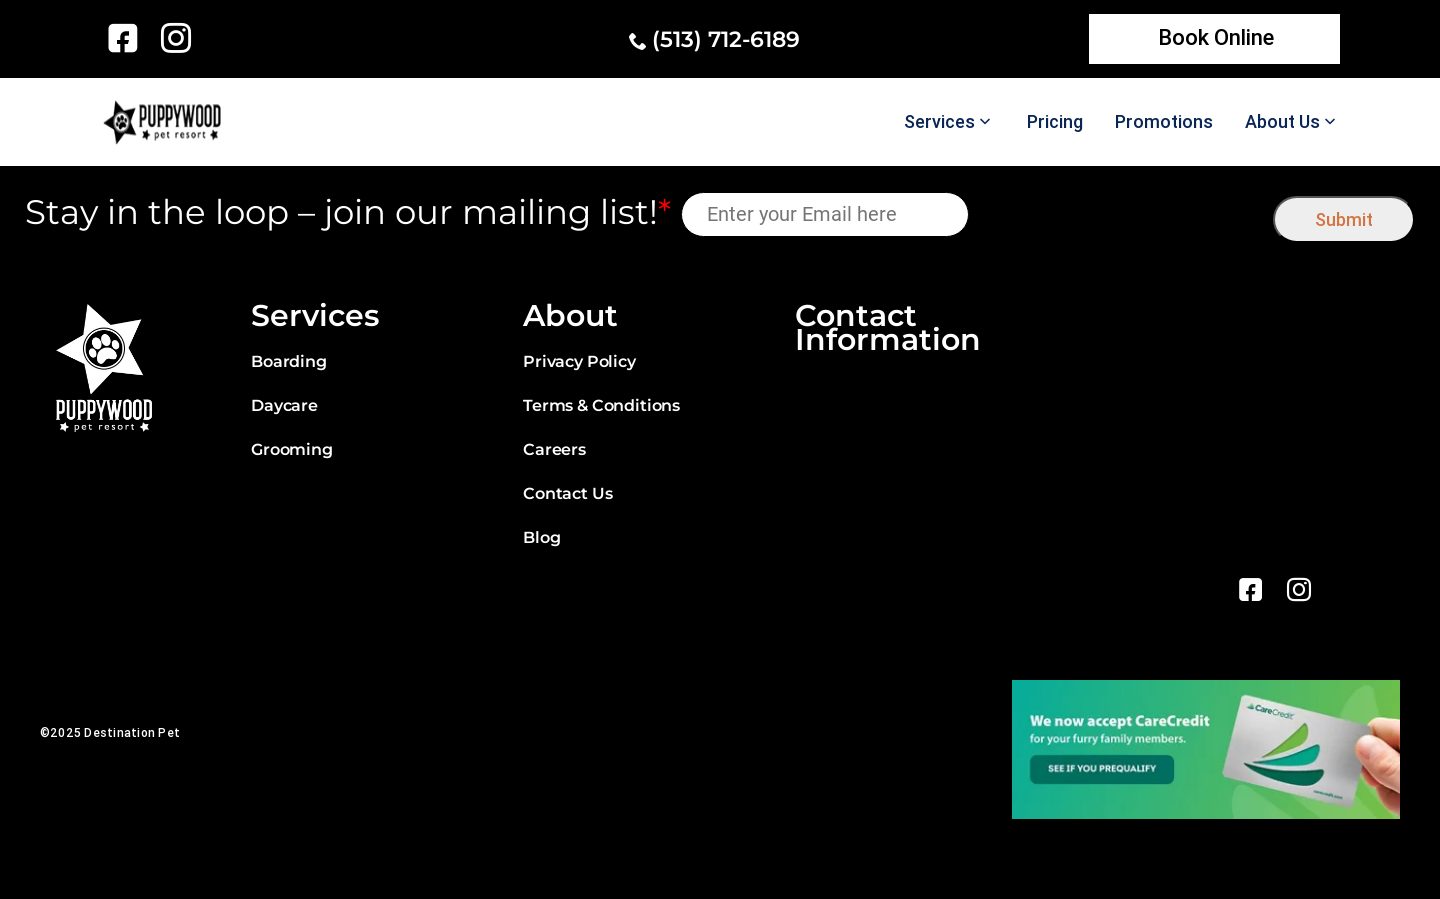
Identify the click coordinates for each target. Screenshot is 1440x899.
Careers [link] (554, 449)
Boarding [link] (289, 361)
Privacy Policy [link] (579, 361)
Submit (1344, 219)
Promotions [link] (1164, 122)
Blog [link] (541, 537)
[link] (126, 38)
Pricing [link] (1055, 122)
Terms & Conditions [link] (601, 405)
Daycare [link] (284, 405)
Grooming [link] (292, 449)
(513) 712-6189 (726, 39)
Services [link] (939, 122)
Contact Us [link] (567, 493)
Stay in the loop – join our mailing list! (348, 212)
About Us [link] (1282, 122)
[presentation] (1121, 214)
